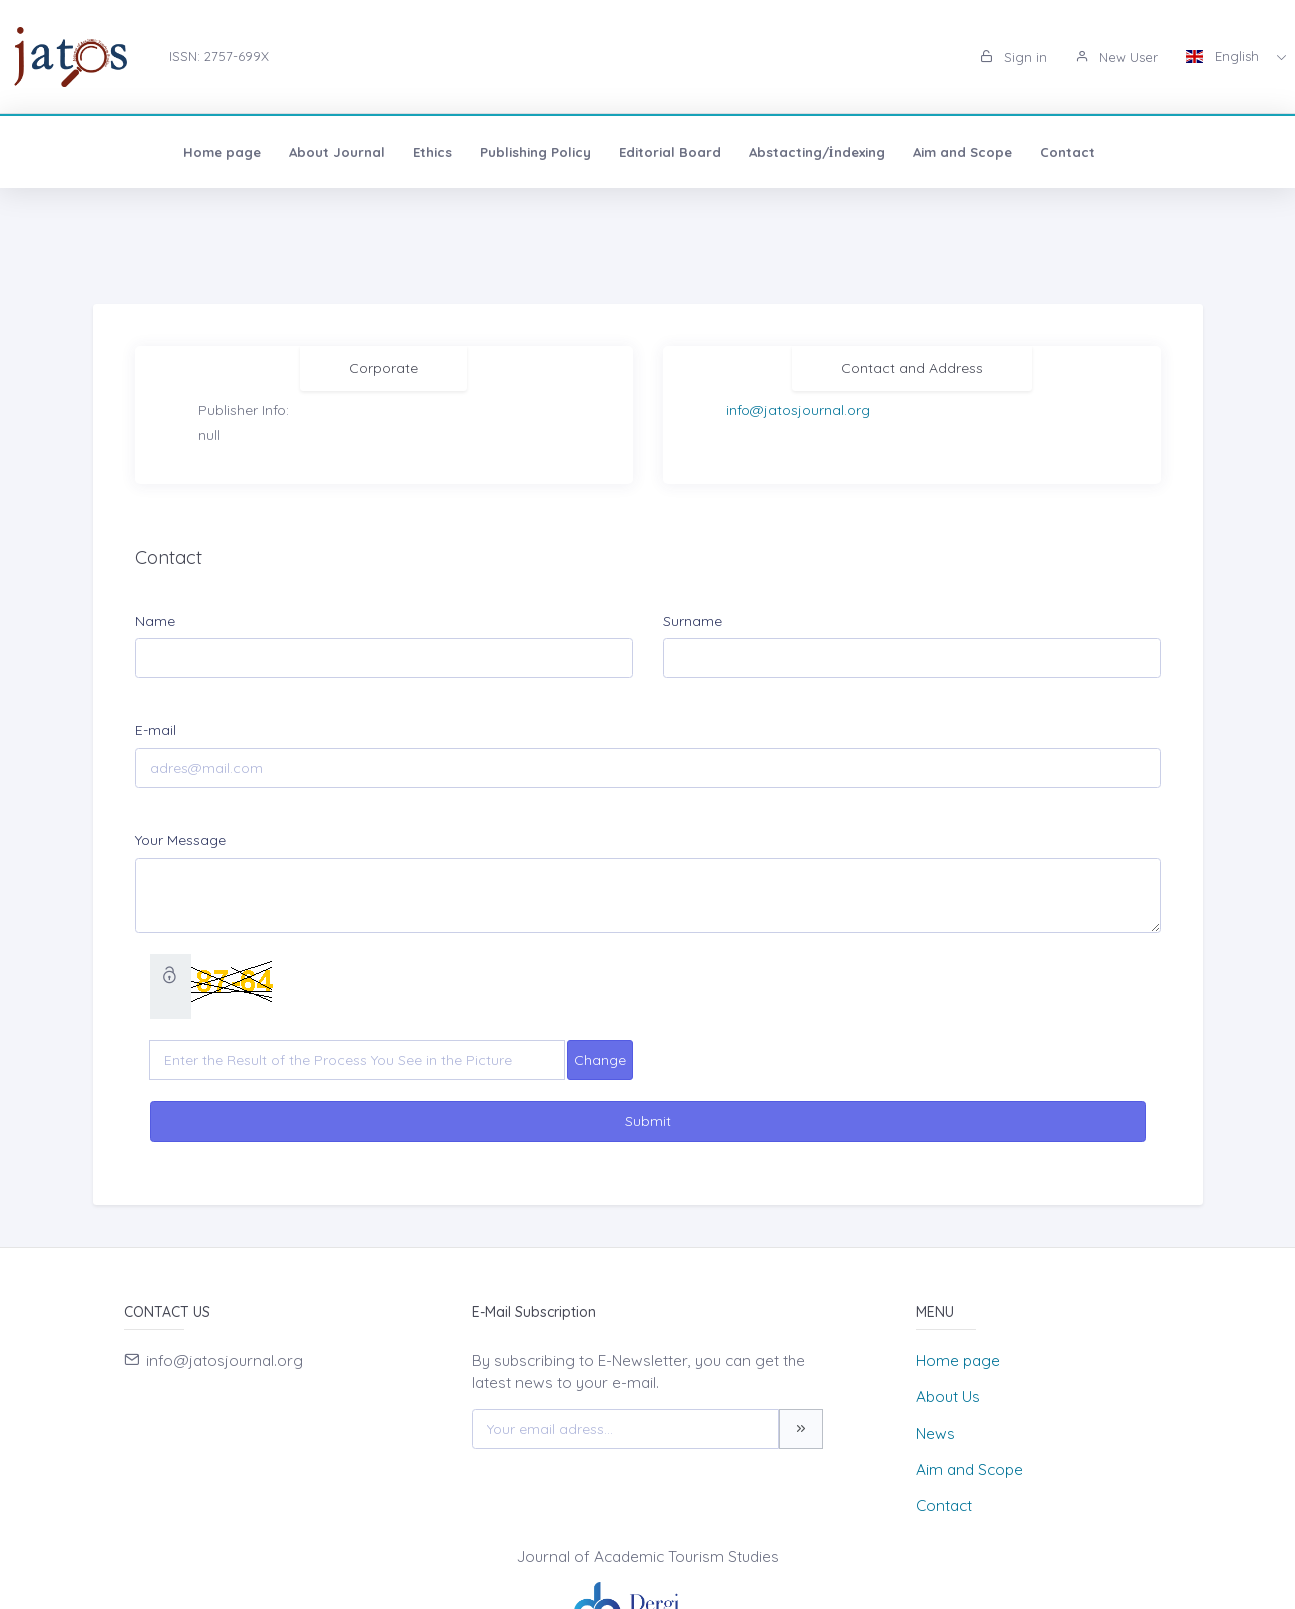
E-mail (155, 730)
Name (155, 621)
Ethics (287, 152)
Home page (77, 152)
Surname (692, 621)
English (1224, 56)
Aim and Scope (817, 152)
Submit (648, 1121)
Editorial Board (525, 152)
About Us (948, 1396)
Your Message (180, 840)
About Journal (192, 152)
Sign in (1013, 57)
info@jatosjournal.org (798, 410)
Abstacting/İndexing (672, 152)
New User (1116, 57)
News (935, 1433)
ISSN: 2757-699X (219, 56)
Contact (922, 152)
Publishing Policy (390, 152)
